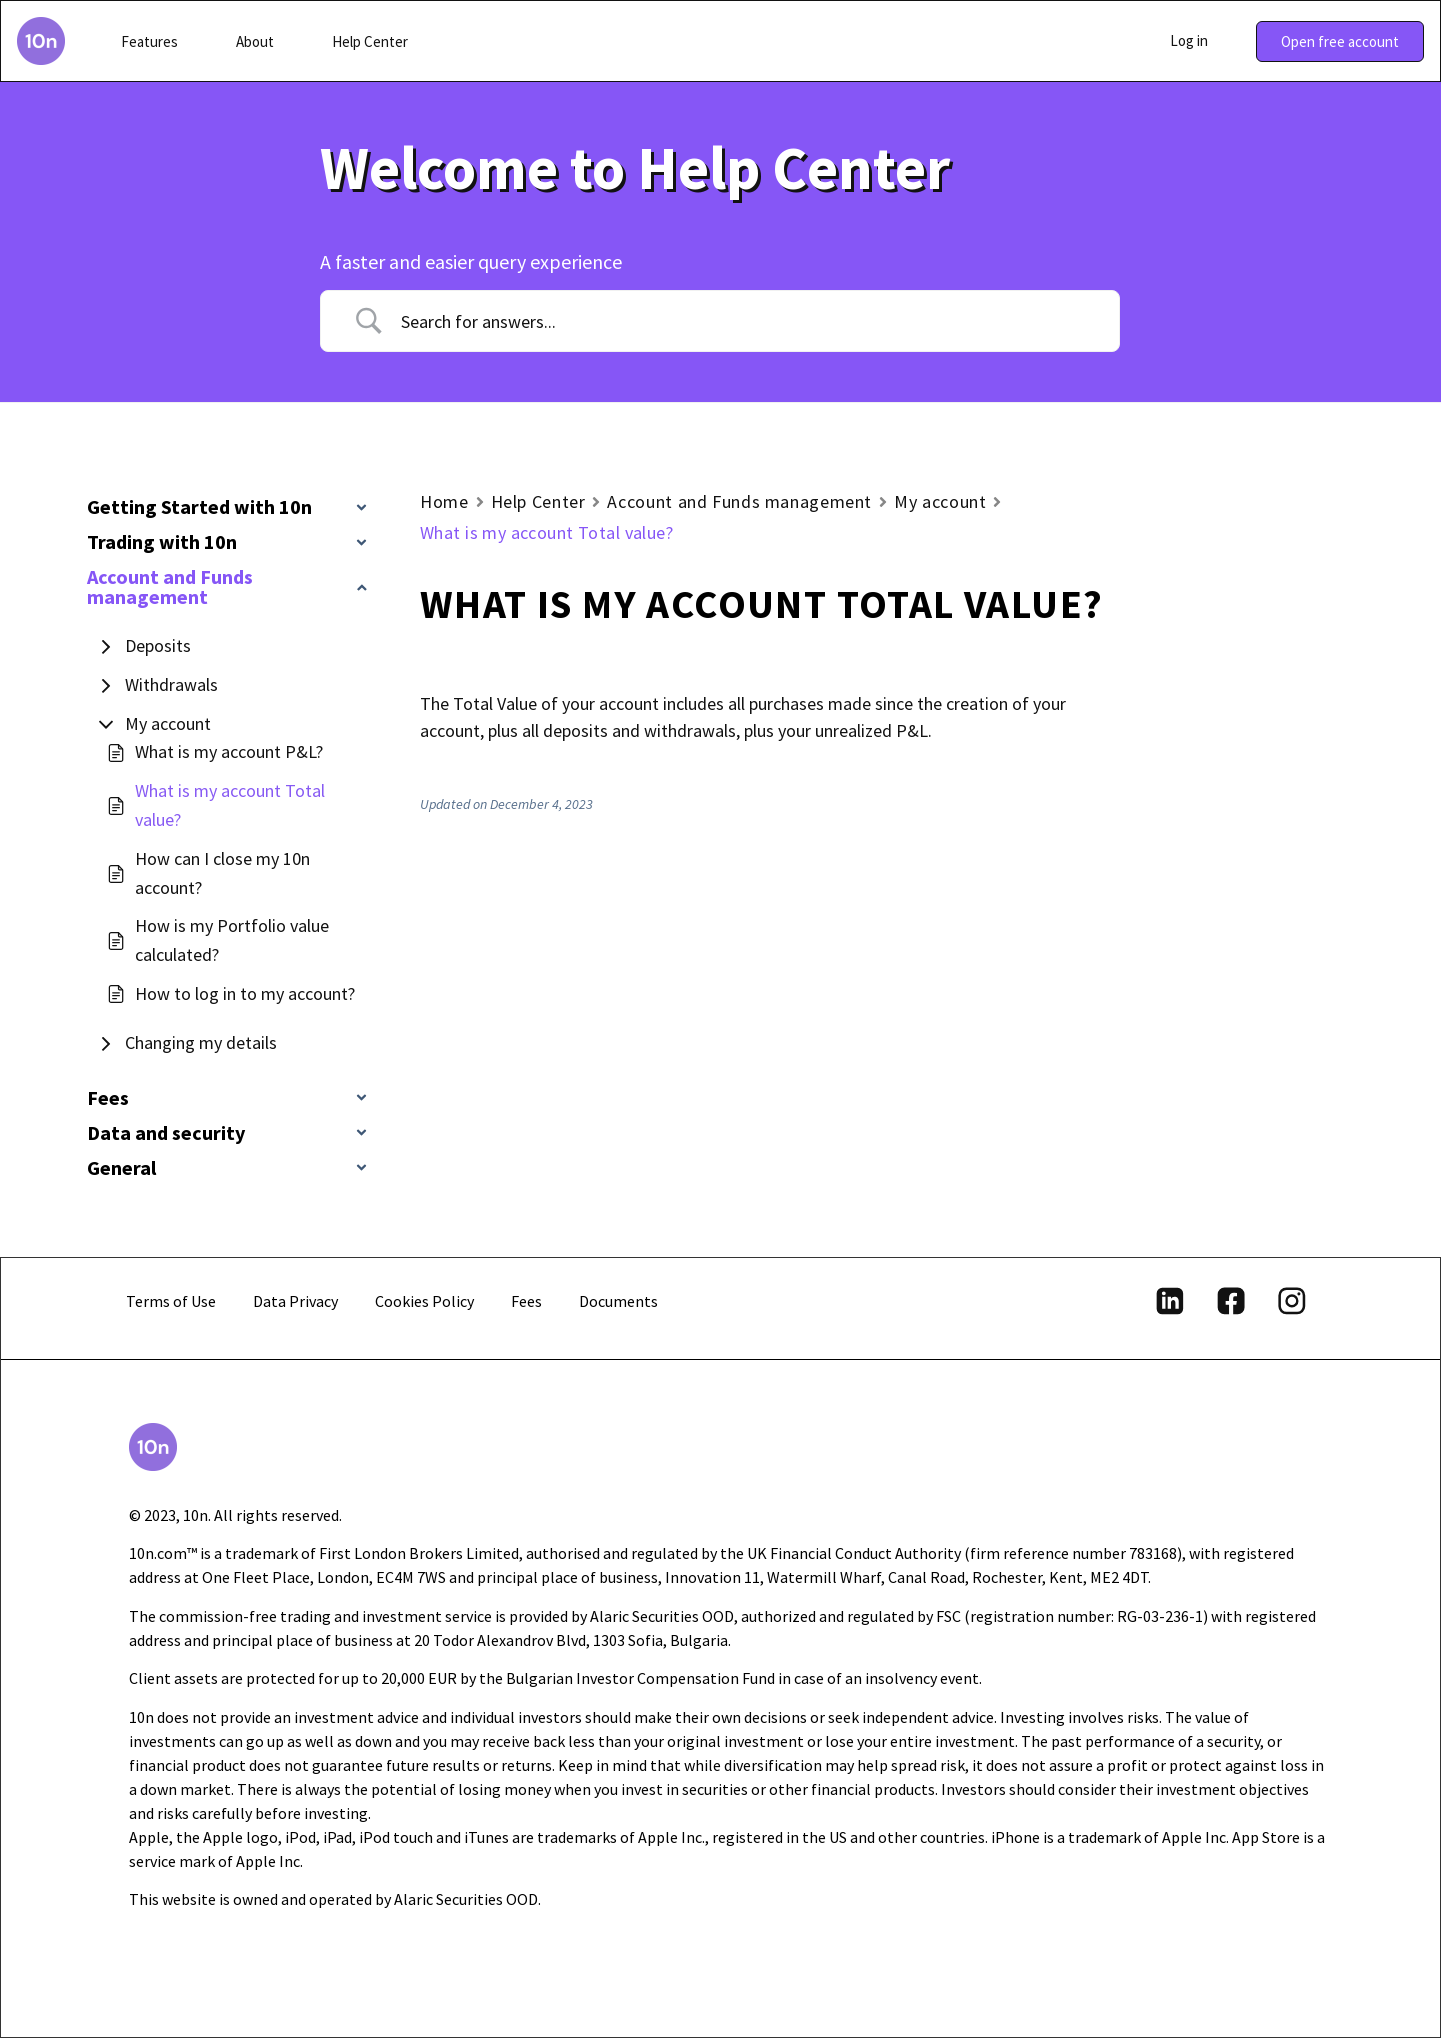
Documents (618, 1301)
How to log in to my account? (245, 993)
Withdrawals (171, 684)
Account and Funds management (739, 501)
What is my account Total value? (230, 805)
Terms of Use (171, 1301)
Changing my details (201, 1042)
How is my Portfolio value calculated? (232, 940)
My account (168, 723)
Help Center (538, 501)
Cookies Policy (424, 1301)
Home (444, 501)
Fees (526, 1301)
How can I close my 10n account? (222, 873)
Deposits (158, 645)
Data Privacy (295, 1301)
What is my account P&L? (229, 751)
